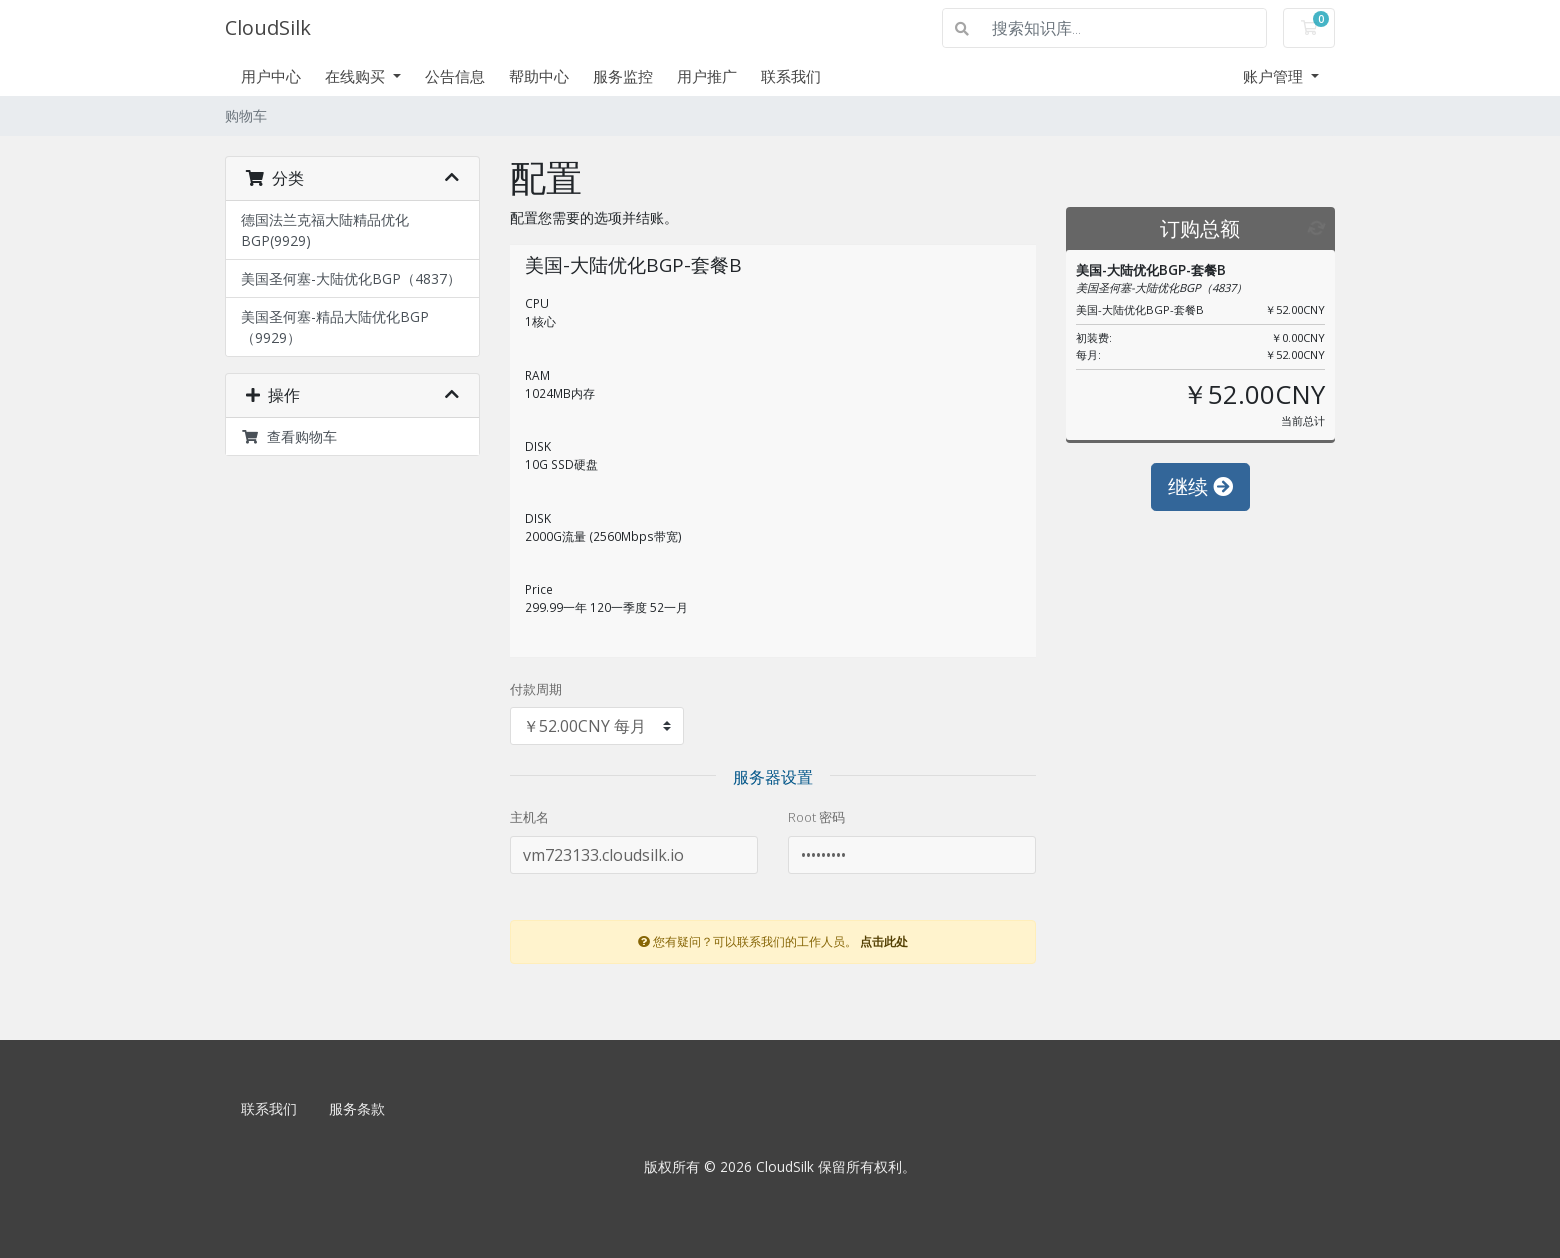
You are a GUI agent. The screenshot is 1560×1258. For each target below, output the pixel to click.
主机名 (529, 817)
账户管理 (1275, 76)
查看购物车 (289, 436)
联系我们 (791, 76)
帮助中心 (539, 76)
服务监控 (623, 76)
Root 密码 (816, 817)
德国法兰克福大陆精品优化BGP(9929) (325, 230)
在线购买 (357, 76)
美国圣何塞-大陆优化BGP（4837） (351, 278)
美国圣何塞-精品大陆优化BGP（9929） (335, 327)
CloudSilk (268, 27)
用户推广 (707, 76)
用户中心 (271, 76)
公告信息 (455, 76)
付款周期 (536, 689)
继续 (1200, 486)
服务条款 (357, 1108)
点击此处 (884, 941)
